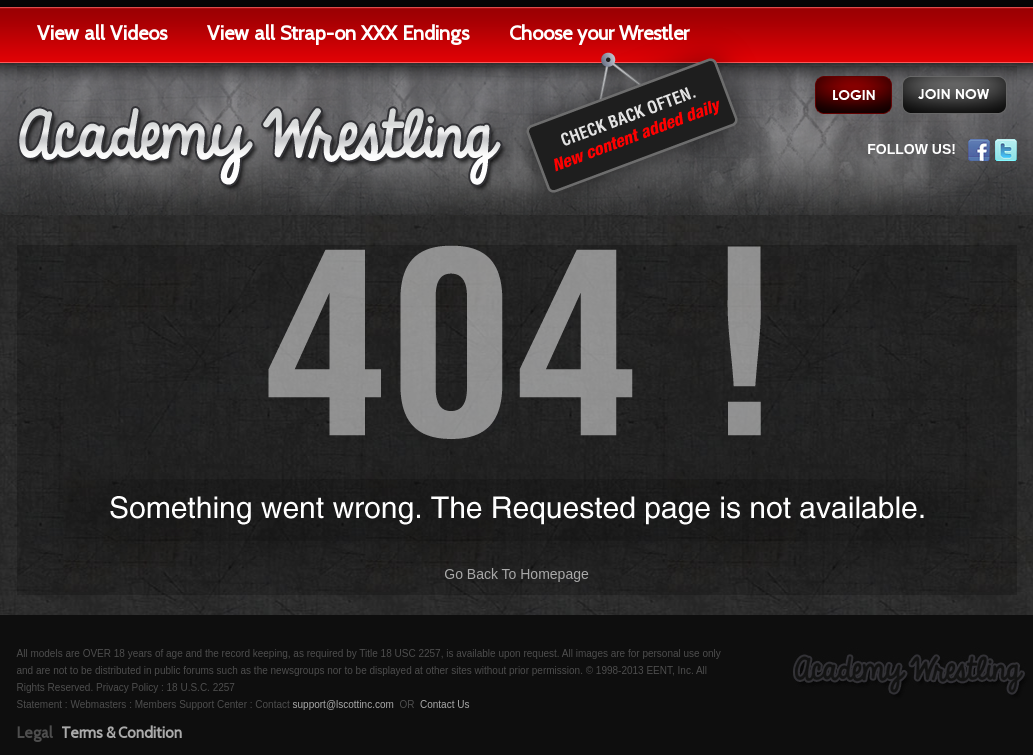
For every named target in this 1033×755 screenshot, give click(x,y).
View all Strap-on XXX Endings (338, 33)
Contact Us (444, 704)
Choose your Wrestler (599, 33)
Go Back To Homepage (516, 574)
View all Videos (102, 33)
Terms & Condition (121, 733)
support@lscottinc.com (343, 704)
